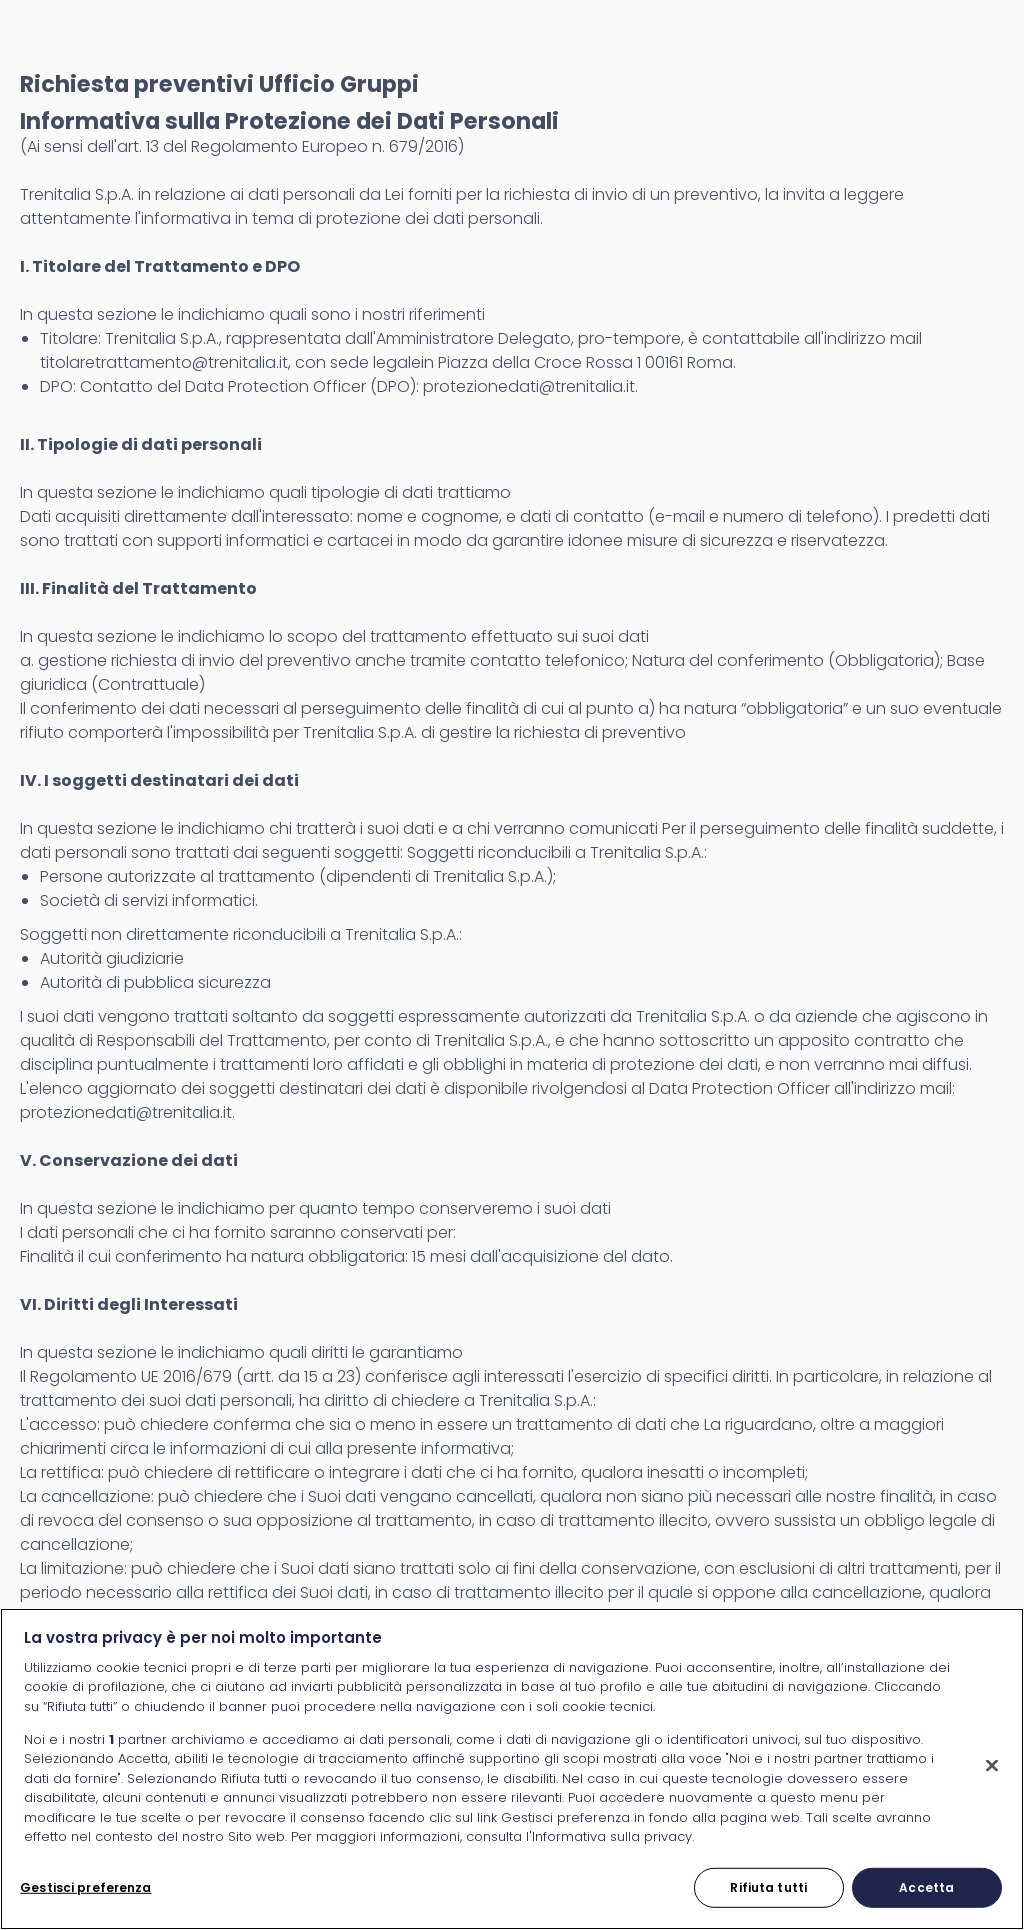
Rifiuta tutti (768, 1887)
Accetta (926, 1887)
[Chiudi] (992, 1766)
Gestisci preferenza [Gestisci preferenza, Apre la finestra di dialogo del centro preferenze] (85, 1887)
